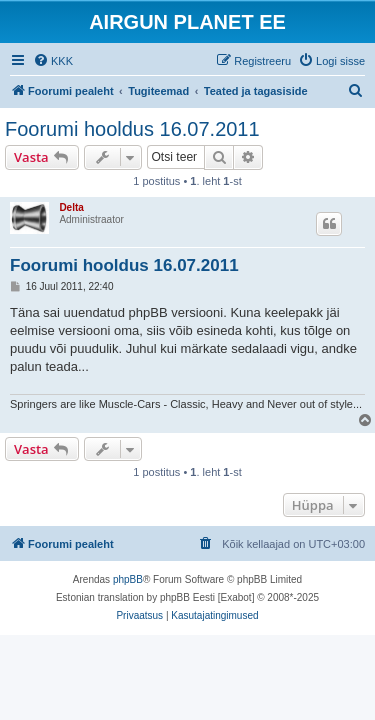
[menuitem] (53, 61)
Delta (71, 207)
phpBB (128, 579)
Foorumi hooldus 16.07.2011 (132, 129)
